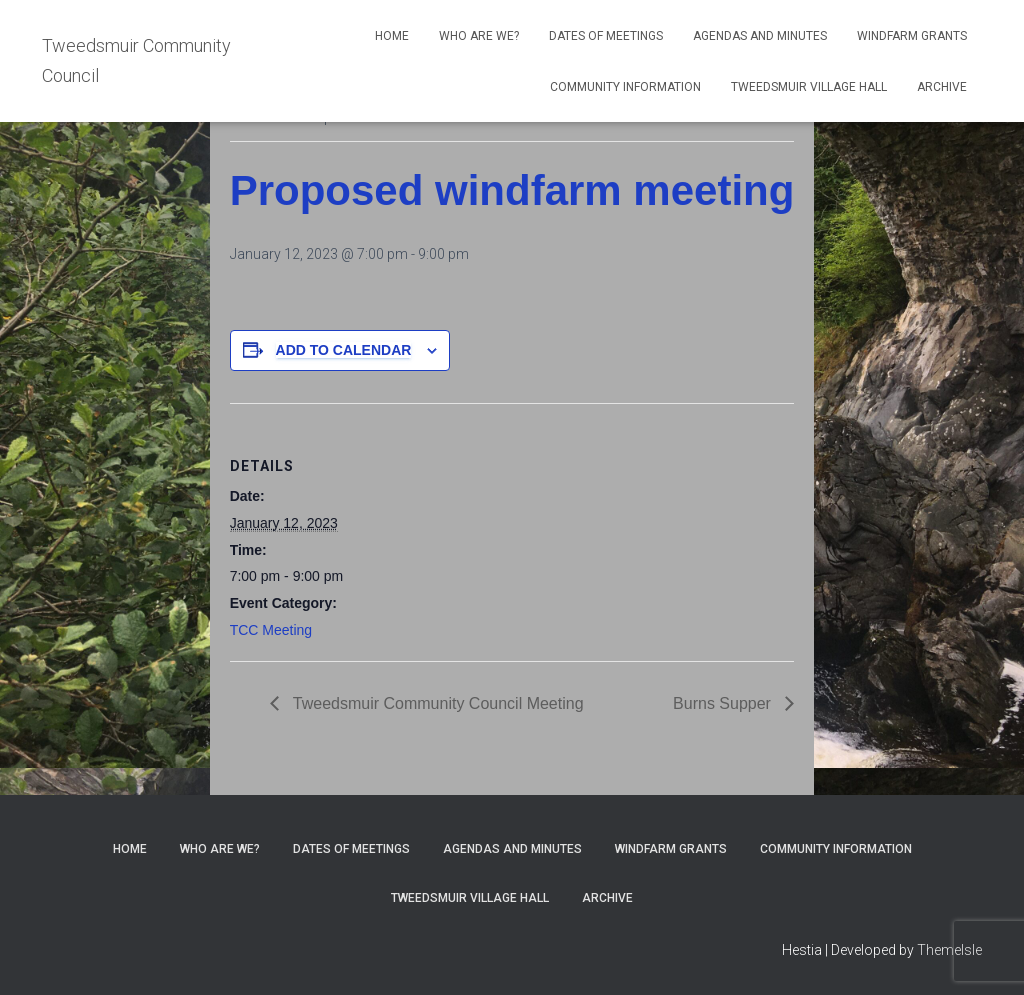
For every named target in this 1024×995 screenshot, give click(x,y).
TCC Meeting (271, 630)
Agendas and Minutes (760, 36)
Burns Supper (724, 703)
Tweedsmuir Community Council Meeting (436, 703)
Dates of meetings (606, 36)
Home (392, 36)
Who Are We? (479, 36)
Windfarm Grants (912, 36)
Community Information (625, 87)
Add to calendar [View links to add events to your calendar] (344, 350)
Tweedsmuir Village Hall (809, 87)
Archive (942, 87)
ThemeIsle (949, 950)
